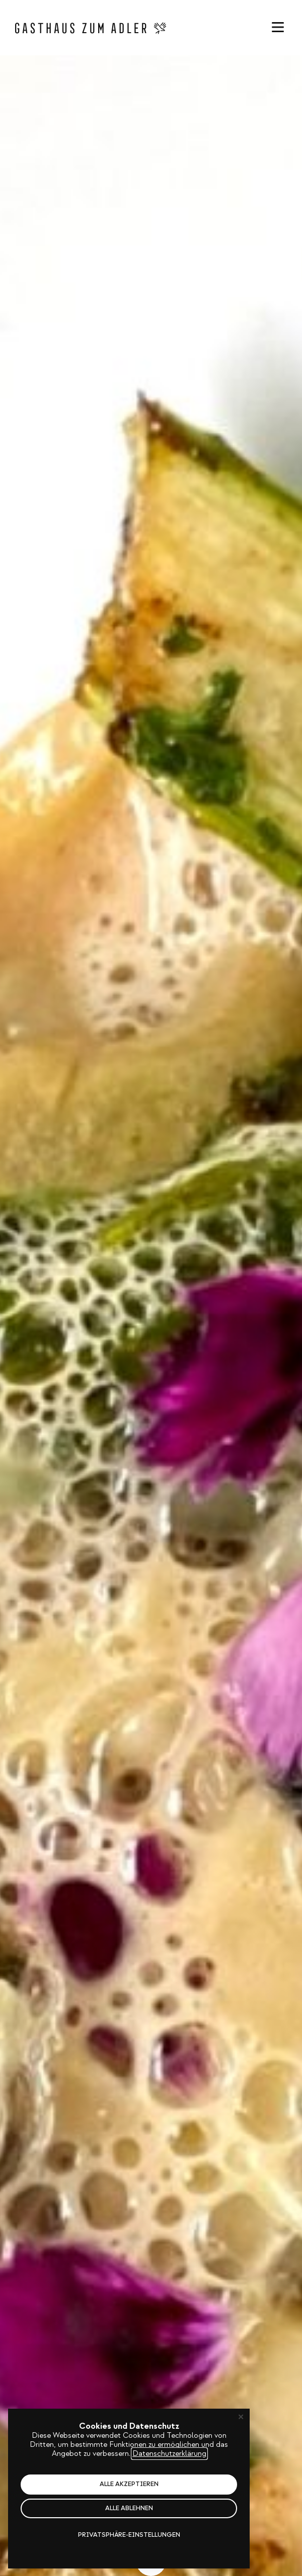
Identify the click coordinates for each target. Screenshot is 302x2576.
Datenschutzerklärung (169, 2453)
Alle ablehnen (129, 2508)
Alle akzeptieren (129, 2484)
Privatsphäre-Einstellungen (129, 2535)
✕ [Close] (241, 2417)
